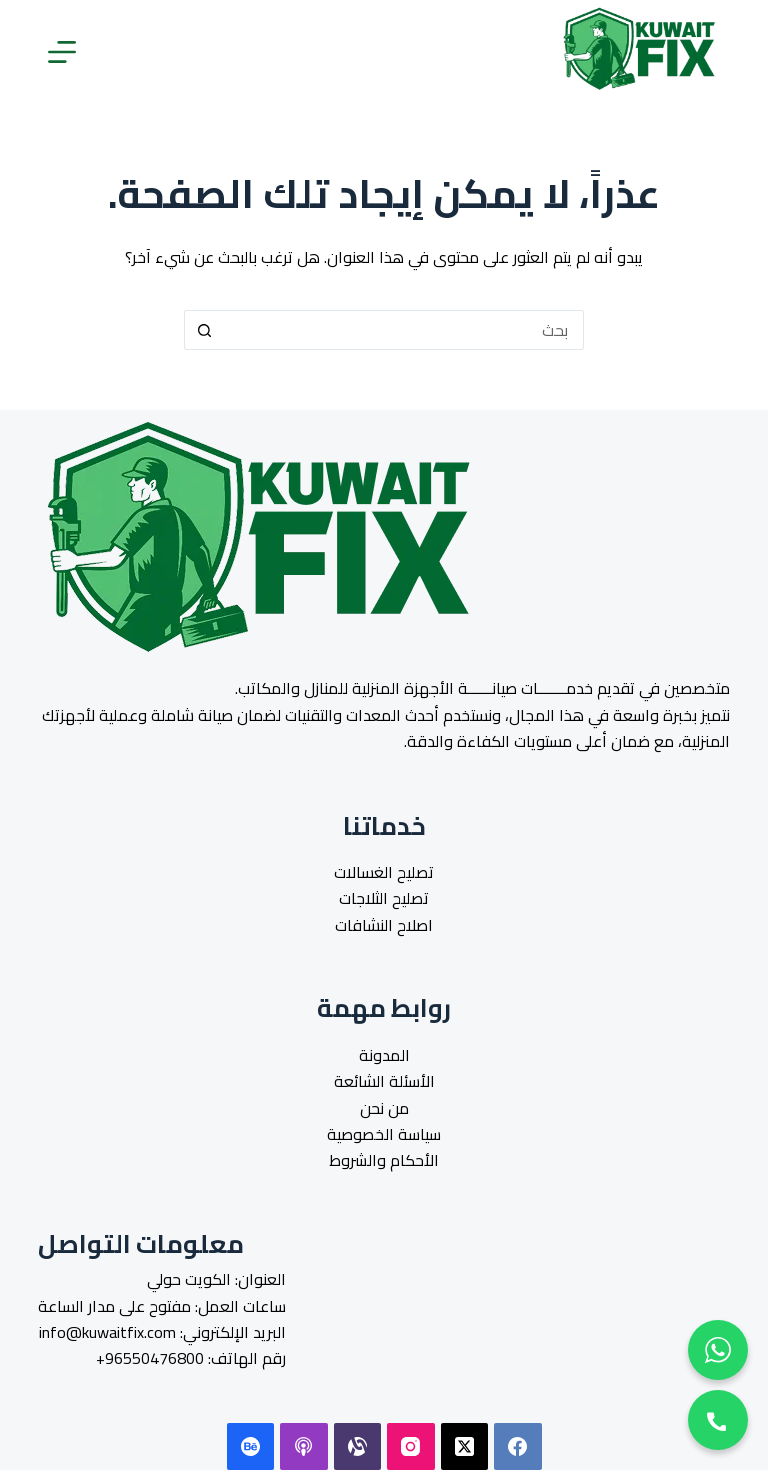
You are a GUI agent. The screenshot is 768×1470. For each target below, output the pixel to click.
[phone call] (718, 1420)
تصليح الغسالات (384, 872)
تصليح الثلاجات (384, 898)
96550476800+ (150, 1358)
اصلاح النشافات (384, 925)
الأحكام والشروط (384, 1160)
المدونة (384, 1055)
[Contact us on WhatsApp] (718, 1350)
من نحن (384, 1108)
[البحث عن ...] (404, 330)
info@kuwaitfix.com (107, 1332)
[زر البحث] (204, 330)
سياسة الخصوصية (384, 1134)
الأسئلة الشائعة (384, 1081)
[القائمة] (62, 52)
